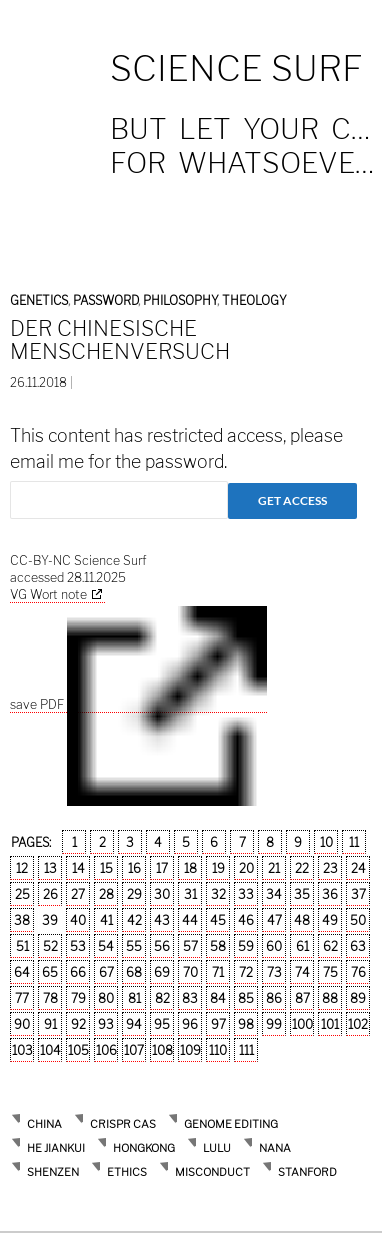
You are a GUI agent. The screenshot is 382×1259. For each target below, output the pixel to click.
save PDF (138, 705)
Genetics (39, 300)
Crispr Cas (123, 1124)
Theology (254, 300)
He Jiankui (56, 1148)
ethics (127, 1172)
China (44, 1124)
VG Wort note (48, 594)
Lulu (217, 1148)
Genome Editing (231, 1124)
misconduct (212, 1172)
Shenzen (53, 1172)
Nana (275, 1148)
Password (105, 300)
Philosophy (180, 300)
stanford (307, 1172)
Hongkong (144, 1148)
